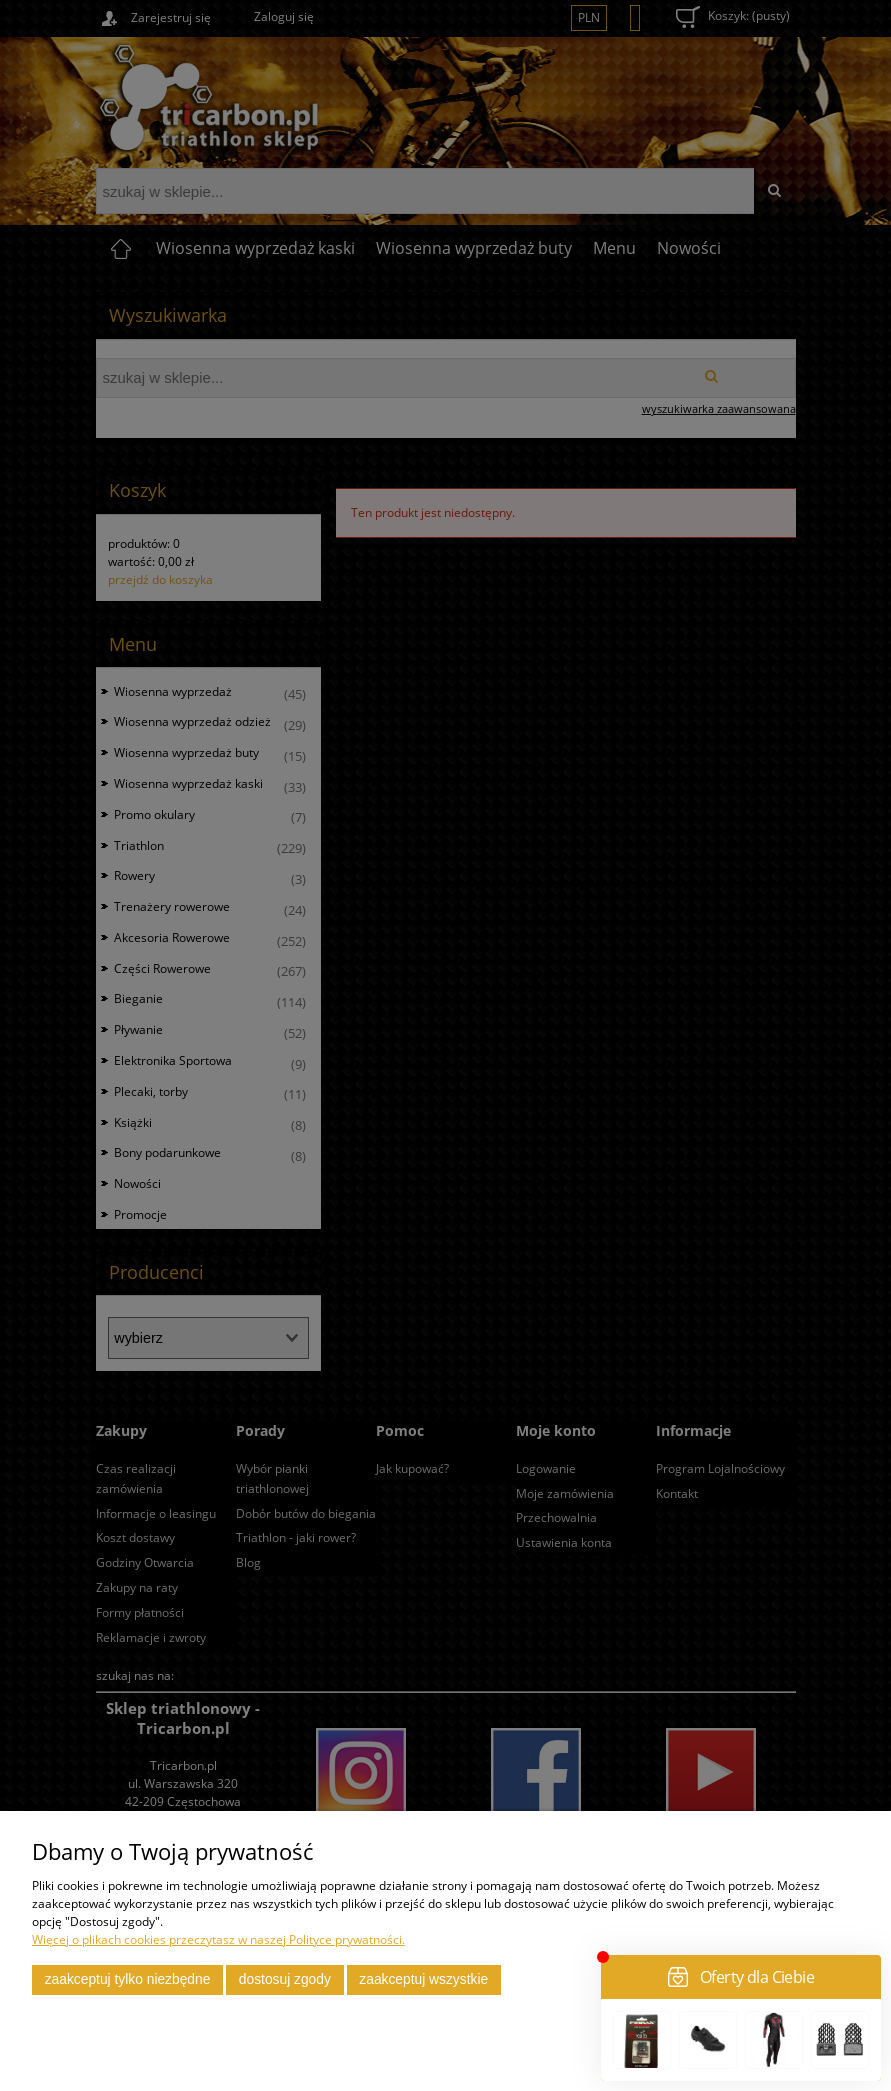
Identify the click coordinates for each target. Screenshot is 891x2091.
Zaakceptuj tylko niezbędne (128, 1979)
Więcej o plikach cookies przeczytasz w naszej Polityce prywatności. (218, 1939)
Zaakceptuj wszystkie (423, 1979)
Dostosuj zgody (285, 1979)
